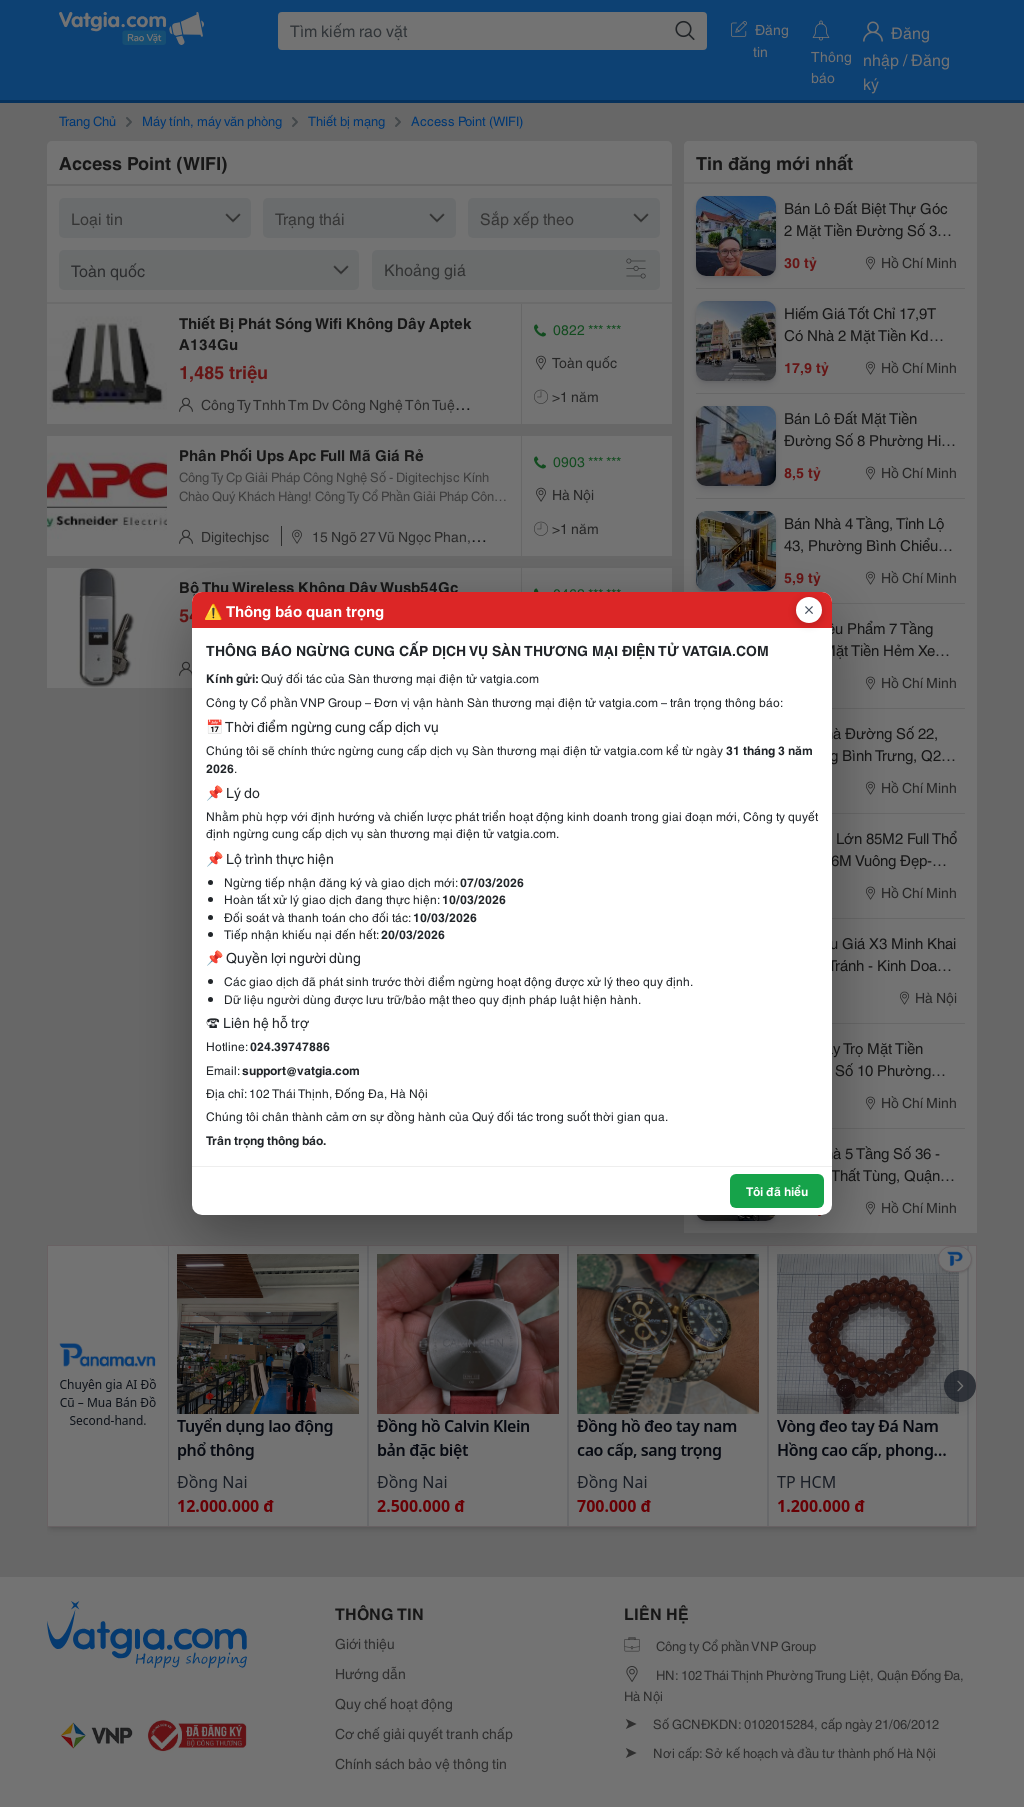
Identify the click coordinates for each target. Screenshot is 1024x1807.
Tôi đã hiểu (777, 1190)
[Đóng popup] (809, 610)
